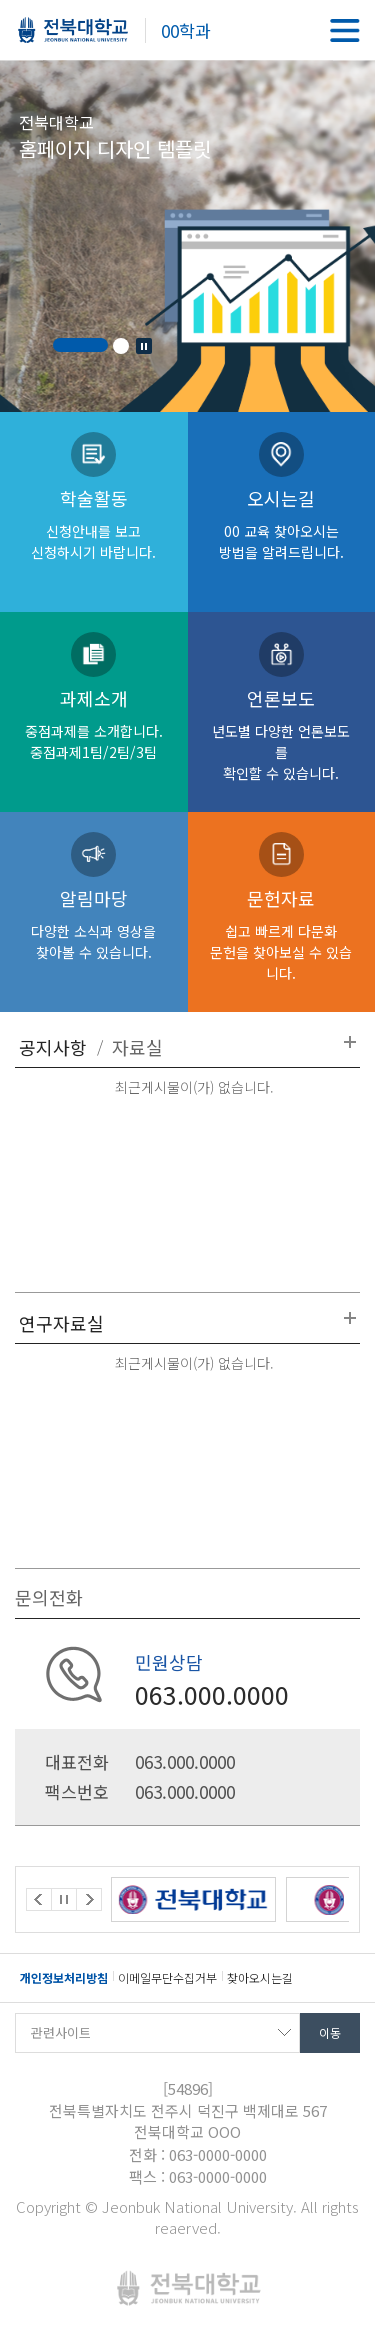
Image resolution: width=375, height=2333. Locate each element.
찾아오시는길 (260, 1977)
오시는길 (282, 523)
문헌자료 (282, 934)
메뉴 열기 (345, 30)
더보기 (350, 1042)
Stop (144, 346)
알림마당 (94, 923)
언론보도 (282, 734)
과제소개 (94, 723)
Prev (39, 1899)
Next (89, 1899)
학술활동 (94, 523)
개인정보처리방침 (64, 1977)
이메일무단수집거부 (167, 1977)
